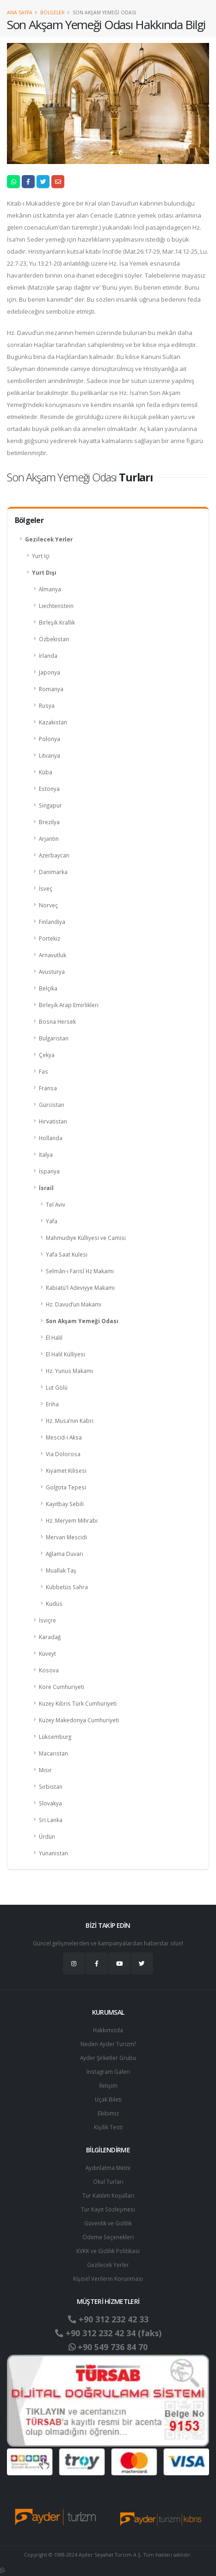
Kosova (49, 1670)
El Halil (54, 1337)
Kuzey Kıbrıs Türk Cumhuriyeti (78, 1703)
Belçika (48, 988)
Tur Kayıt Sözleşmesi (108, 2209)
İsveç (45, 888)
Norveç (48, 905)
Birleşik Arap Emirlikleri (69, 1005)
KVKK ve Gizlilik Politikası (108, 2250)
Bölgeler (52, 12)
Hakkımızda (108, 2030)
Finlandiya (52, 921)
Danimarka (53, 871)
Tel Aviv (55, 1204)
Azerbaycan (54, 855)
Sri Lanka (50, 1819)
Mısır (45, 1770)
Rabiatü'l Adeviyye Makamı (80, 1287)
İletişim (108, 2085)
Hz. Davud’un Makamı (73, 1304)
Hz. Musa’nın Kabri (69, 1420)
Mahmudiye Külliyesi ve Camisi (86, 1237)
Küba (45, 772)
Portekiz (49, 938)
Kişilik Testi (108, 2127)
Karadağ (50, 1636)
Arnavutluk (52, 955)
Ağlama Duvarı (64, 1553)
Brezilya (49, 822)
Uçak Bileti (108, 2099)
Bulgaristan (53, 1038)
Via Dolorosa (63, 1454)
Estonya (49, 788)
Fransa (48, 1088)
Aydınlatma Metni (108, 2167)
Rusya (47, 705)
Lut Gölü (57, 1387)
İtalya (46, 1154)
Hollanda (50, 1138)
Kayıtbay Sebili (65, 1503)
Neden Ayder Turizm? (108, 2043)
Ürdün (47, 1836)
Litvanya (49, 755)
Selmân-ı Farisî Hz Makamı (80, 1271)
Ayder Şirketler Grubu (108, 2057)
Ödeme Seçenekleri (108, 2237)
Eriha (52, 1404)
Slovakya (50, 1803)
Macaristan (53, 1753)
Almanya (50, 589)
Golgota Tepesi (66, 1487)
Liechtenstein (56, 605)
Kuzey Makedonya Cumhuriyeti (79, 1720)
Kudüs (54, 1603)
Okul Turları (108, 2181)
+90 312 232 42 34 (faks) (108, 2333)
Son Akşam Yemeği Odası (82, 1320)
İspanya (49, 1171)
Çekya (47, 1054)
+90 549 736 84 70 (108, 2346)
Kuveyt (47, 1653)
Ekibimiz (108, 2113)
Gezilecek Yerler (49, 539)
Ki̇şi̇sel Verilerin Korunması (108, 2278)
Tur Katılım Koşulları (108, 2195)
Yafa (51, 1221)
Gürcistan (51, 1104)
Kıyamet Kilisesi (66, 1470)
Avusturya (52, 971)
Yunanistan (53, 1853)
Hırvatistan (53, 1121)
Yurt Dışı (44, 572)
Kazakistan (53, 722)
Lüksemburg (55, 1736)
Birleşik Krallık (57, 622)
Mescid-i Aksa (64, 1437)
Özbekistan (54, 639)
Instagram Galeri (108, 2071)
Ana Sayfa (19, 12)
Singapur (50, 805)
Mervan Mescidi (66, 1537)
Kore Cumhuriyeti (61, 1686)
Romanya (51, 689)
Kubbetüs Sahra (67, 1587)
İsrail (46, 1187)
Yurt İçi (40, 555)
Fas (43, 1071)
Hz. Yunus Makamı (69, 1370)
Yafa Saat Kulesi (66, 1254)
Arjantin (49, 838)
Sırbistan (50, 1786)
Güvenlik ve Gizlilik (108, 2223)
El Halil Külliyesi (65, 1354)
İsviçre (47, 1620)
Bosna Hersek (57, 1021)
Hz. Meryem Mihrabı (72, 1520)
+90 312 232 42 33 (108, 2319)
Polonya (49, 738)
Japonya (49, 672)
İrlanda (48, 655)
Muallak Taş (61, 1570)
